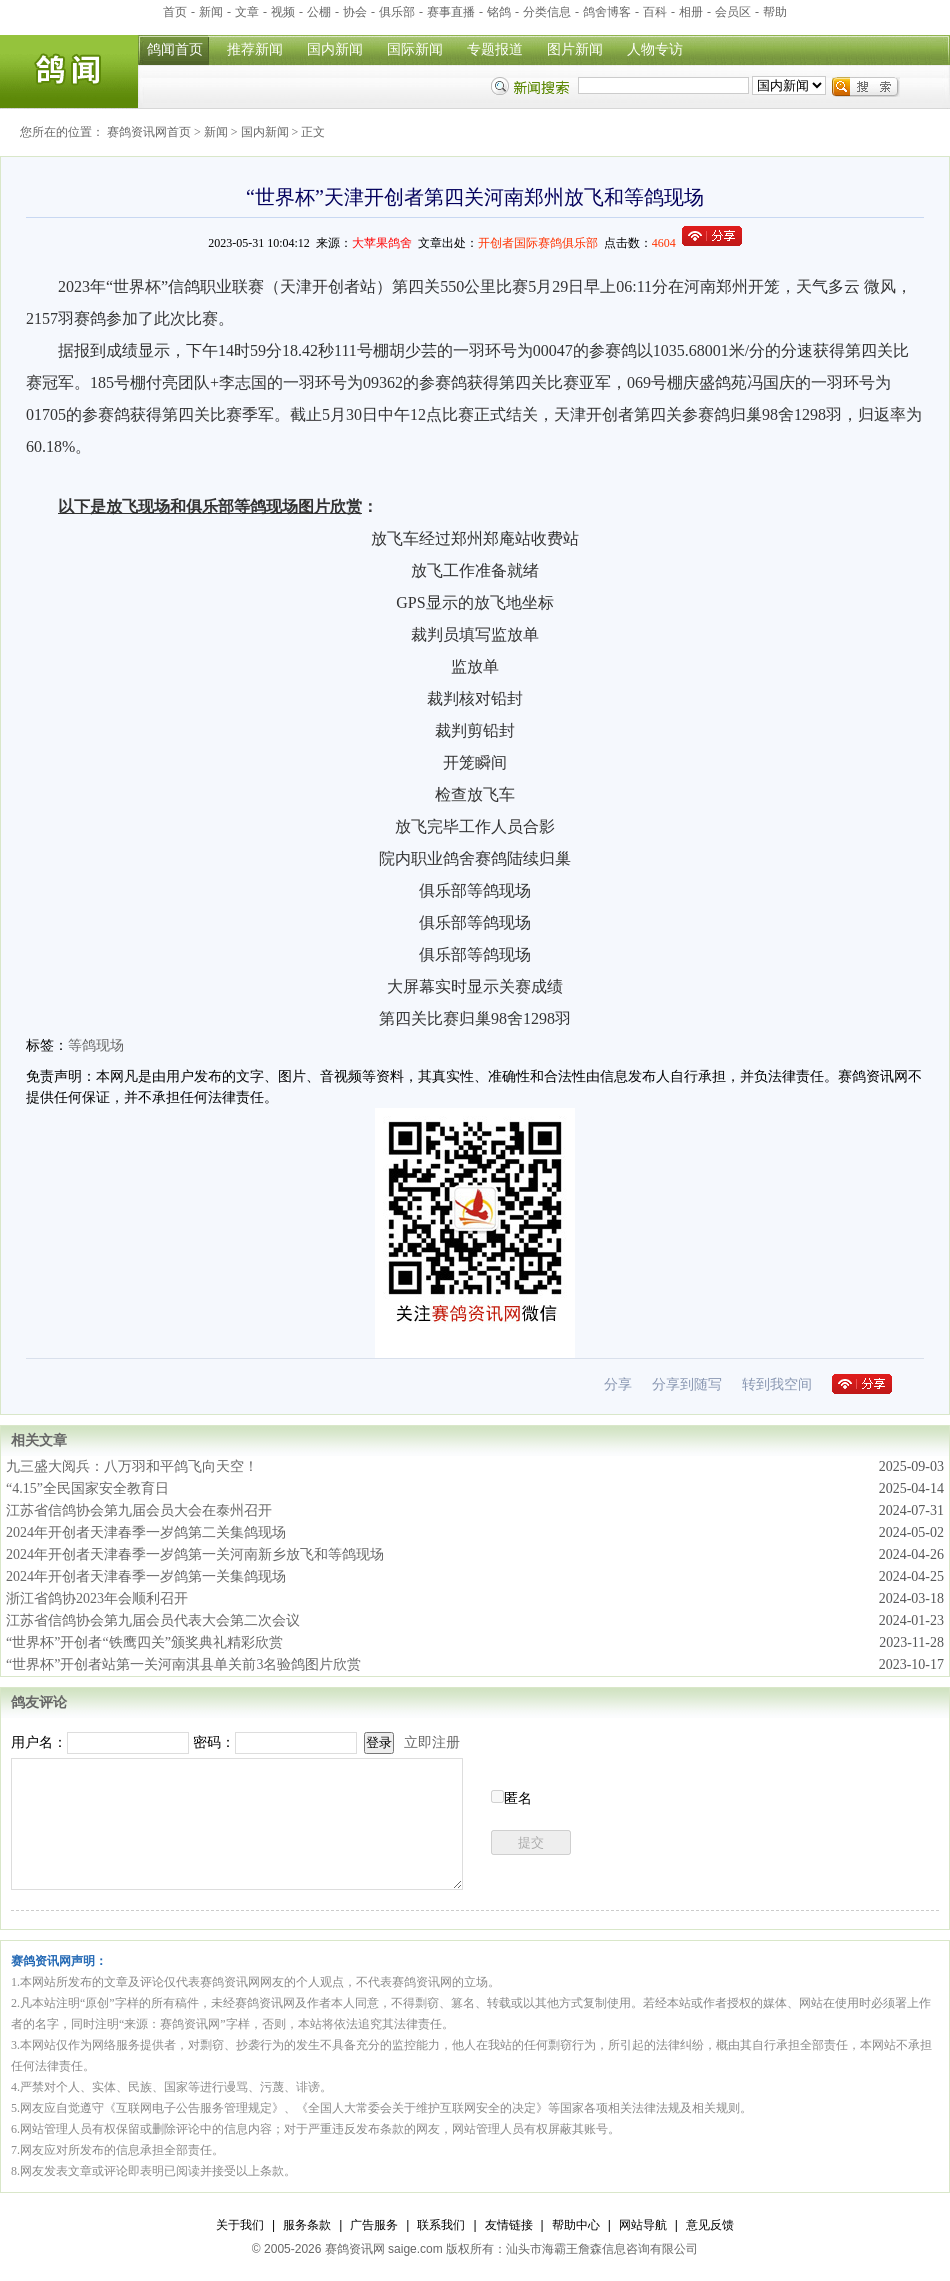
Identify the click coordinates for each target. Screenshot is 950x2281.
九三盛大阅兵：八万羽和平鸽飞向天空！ (132, 1466)
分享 (618, 1384)
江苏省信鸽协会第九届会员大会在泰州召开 (139, 1510)
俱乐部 (397, 12)
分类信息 (547, 12)
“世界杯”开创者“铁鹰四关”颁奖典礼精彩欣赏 (144, 1642)
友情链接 (509, 2225)
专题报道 (495, 49)
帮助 (775, 12)
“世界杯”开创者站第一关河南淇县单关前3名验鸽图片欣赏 (183, 1664)
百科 (655, 12)
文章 (247, 12)
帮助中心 (576, 2225)
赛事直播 (451, 12)
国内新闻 (335, 49)
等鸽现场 (96, 1045)
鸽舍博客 (607, 12)
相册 (691, 12)
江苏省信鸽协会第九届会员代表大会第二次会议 (153, 1620)
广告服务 (374, 2225)
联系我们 (441, 2225)
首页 (175, 12)
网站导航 (643, 2225)
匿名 (518, 1798)
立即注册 (432, 1742)
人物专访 (655, 49)
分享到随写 (687, 1384)
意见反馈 (710, 2225)
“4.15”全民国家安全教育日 (87, 1488)
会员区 (733, 12)
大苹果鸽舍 (382, 243)
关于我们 (240, 2225)
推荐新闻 (255, 49)
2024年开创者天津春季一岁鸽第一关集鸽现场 (146, 1576)
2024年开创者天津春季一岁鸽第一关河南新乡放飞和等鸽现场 (195, 1554)
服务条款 (307, 2225)
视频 (283, 12)
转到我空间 (777, 1384)
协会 (355, 12)
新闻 (211, 12)
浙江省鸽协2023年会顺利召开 (97, 1598)
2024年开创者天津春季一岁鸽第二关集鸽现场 (146, 1532)
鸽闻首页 (175, 49)
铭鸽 (499, 12)
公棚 (319, 12)
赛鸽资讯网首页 (149, 132)
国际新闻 (415, 49)
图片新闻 (575, 49)
